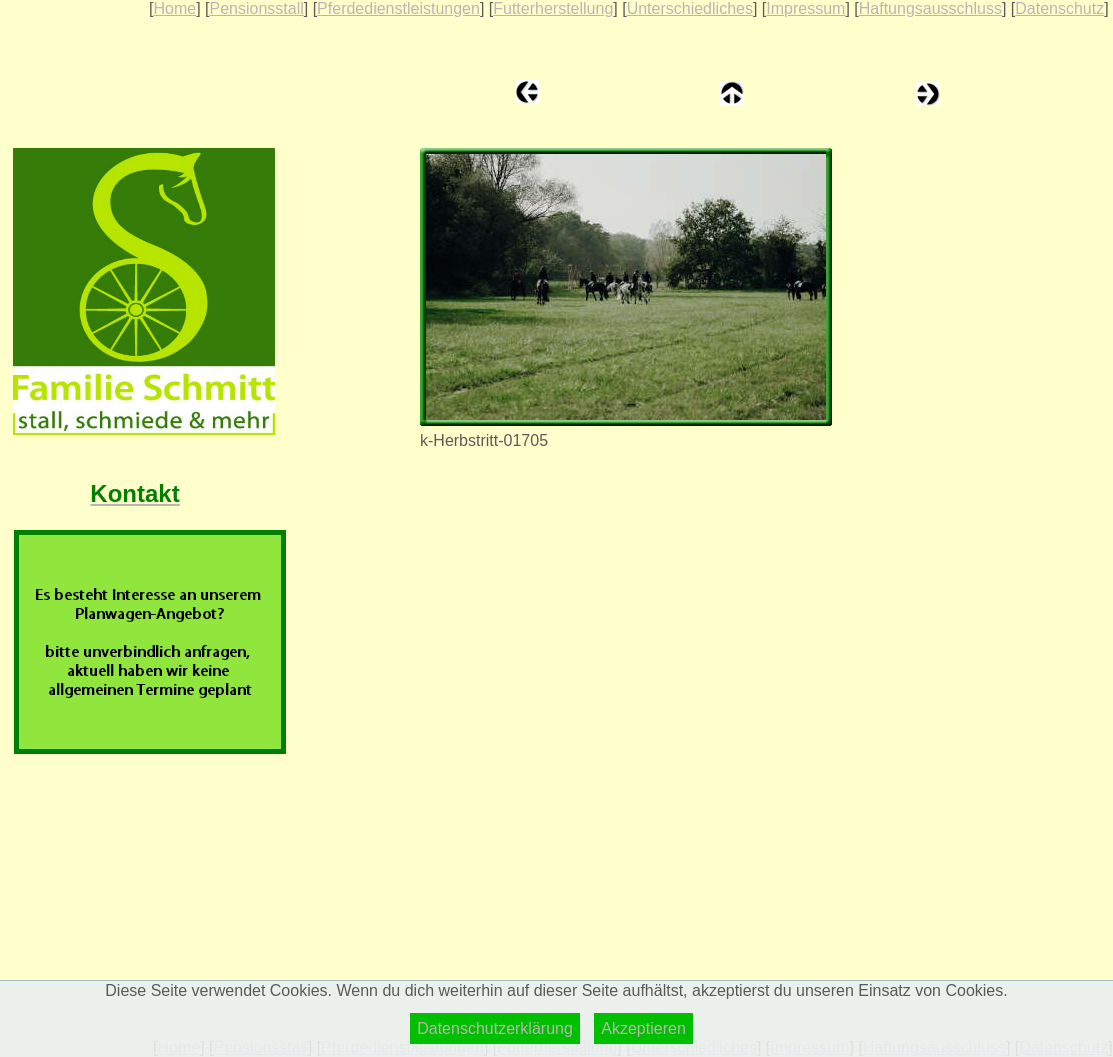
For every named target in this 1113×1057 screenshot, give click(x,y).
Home (174, 8)
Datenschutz (1059, 8)
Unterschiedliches (690, 8)
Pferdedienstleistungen (398, 8)
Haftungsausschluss (930, 8)
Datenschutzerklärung (495, 1028)
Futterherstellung (553, 8)
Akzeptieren (643, 1028)
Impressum (805, 8)
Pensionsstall (256, 8)
